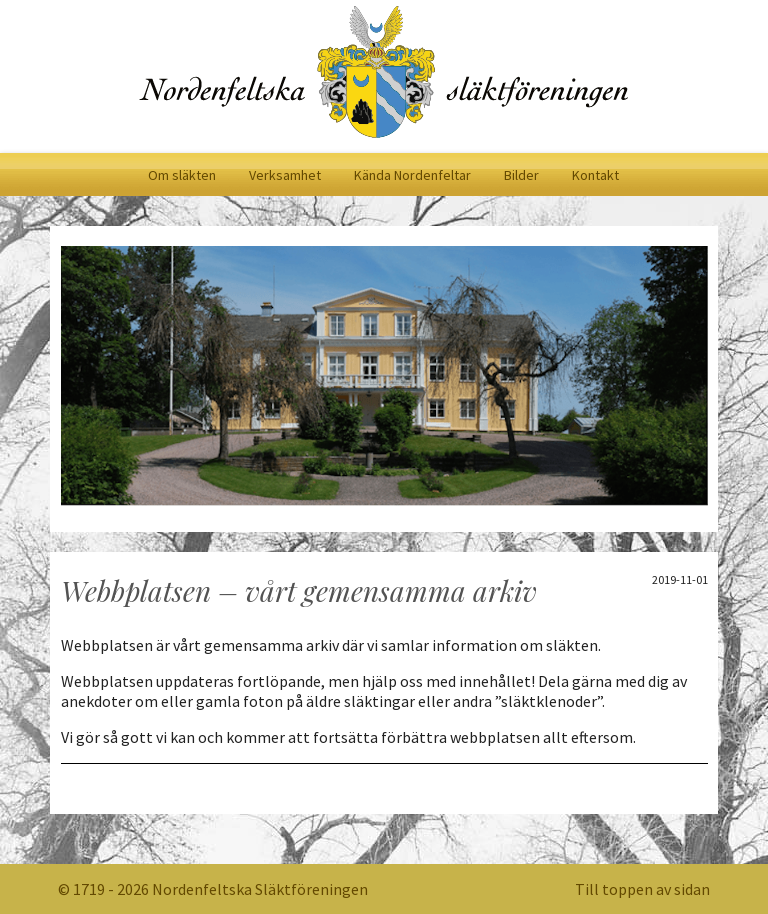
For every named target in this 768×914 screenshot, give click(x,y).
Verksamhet (285, 175)
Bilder (521, 175)
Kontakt (595, 175)
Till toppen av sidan (642, 889)
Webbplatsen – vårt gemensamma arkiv (299, 590)
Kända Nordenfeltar (412, 175)
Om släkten (182, 175)
